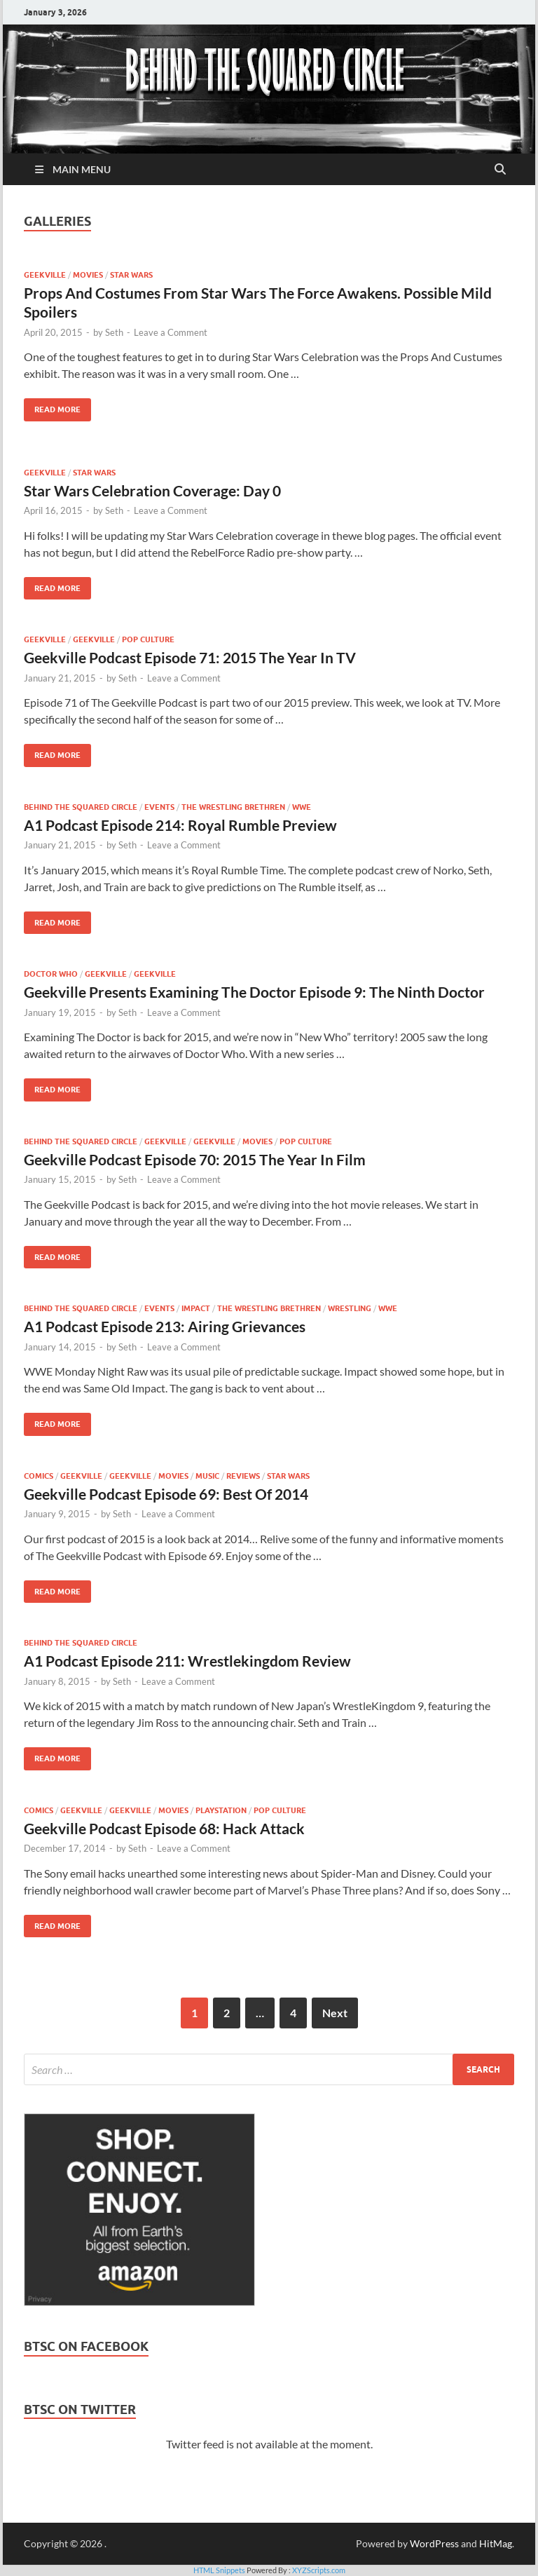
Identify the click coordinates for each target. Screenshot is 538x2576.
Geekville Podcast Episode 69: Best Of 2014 (166, 1494)
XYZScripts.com (318, 2570)
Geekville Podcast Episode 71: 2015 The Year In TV (190, 657)
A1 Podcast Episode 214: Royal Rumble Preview (180, 825)
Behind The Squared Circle (80, 807)
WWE (301, 807)
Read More (52, 406)
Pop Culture (148, 639)
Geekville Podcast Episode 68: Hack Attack (164, 1828)
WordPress (434, 2543)
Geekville (45, 275)
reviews (243, 1476)
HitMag (495, 2543)
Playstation (221, 1810)
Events (159, 807)
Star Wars (131, 275)
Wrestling (349, 1308)
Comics (38, 1476)
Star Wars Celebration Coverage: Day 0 (152, 490)
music (207, 1476)
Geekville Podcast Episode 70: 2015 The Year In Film (195, 1159)
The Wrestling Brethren (233, 807)
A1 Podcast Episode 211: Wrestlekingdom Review (187, 1660)
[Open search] (500, 170)
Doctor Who (51, 974)
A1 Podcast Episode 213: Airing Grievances (164, 1326)
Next (334, 2012)
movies (88, 275)
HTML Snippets (219, 2570)
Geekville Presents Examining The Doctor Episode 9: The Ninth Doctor (254, 992)
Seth (114, 332)
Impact (195, 1308)
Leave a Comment (170, 332)
